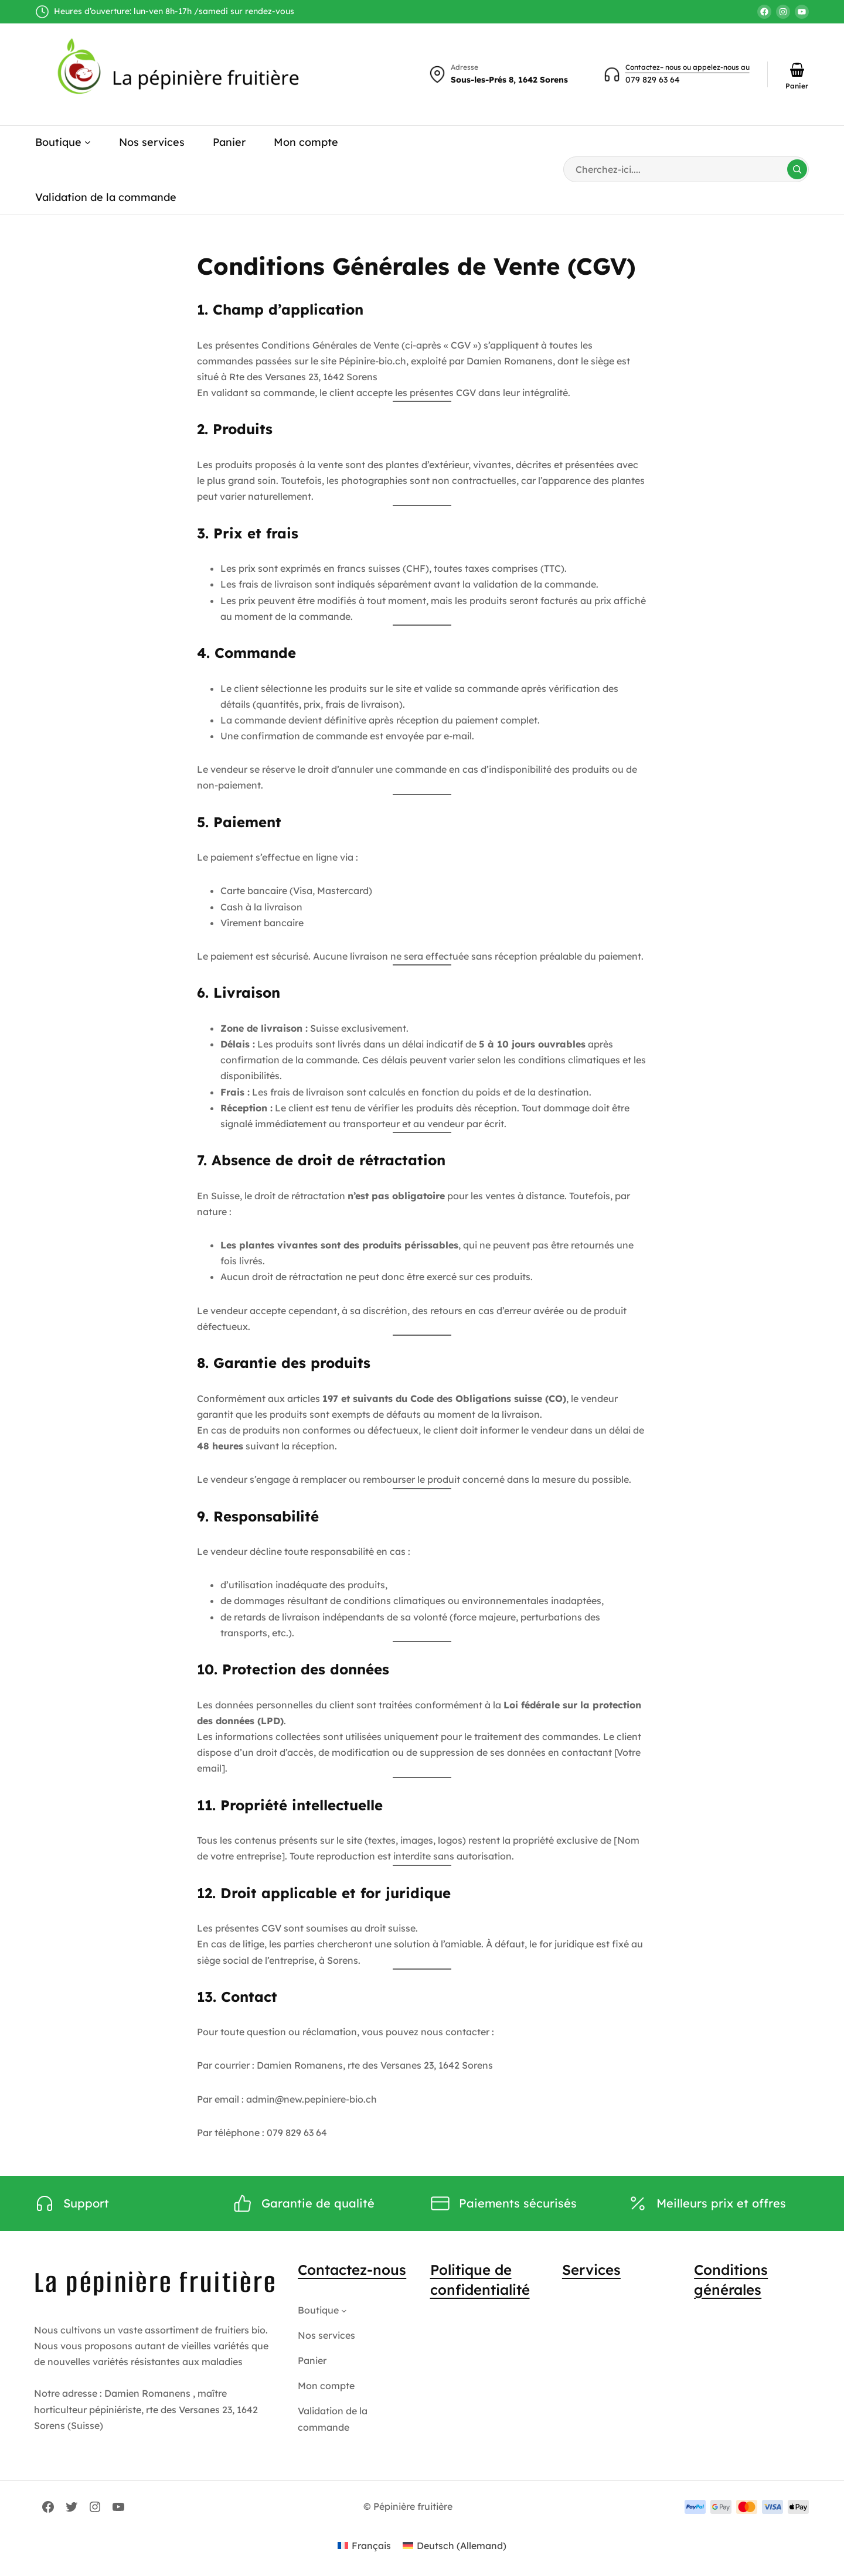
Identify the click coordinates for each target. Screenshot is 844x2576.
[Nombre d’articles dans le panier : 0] (797, 69)
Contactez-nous (352, 2269)
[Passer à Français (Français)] (364, 2545)
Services (591, 2269)
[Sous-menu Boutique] (87, 142)
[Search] (797, 169)
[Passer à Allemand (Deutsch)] (454, 2545)
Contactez (642, 67)
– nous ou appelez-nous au (705, 67)
